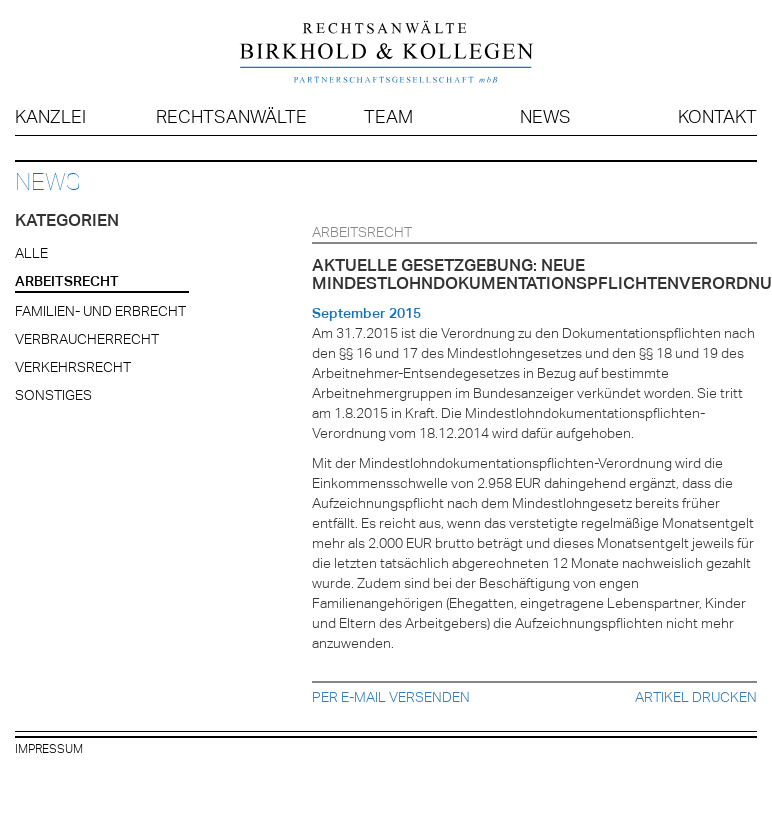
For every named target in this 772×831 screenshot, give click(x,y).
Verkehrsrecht (73, 367)
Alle (31, 253)
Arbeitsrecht (67, 280)
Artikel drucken (696, 697)
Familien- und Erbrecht (100, 311)
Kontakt (717, 116)
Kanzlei (50, 116)
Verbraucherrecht (87, 339)
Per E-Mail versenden (391, 697)
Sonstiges (53, 395)
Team (388, 116)
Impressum (49, 749)
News (545, 116)
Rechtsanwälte (231, 116)
